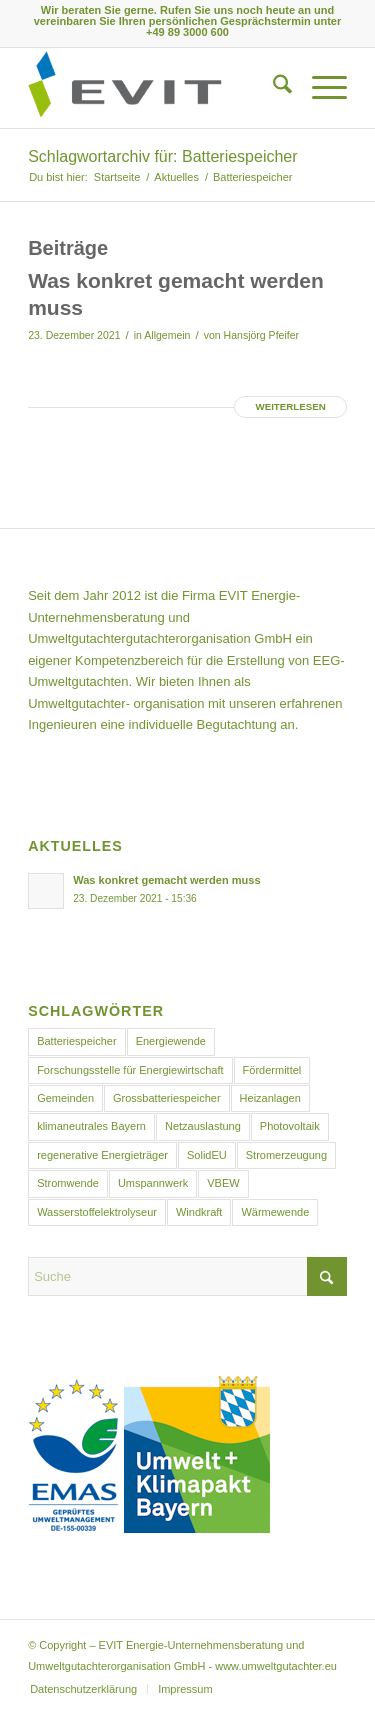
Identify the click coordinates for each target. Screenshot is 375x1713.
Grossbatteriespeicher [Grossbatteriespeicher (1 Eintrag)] (167, 1098)
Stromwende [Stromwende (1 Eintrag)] (68, 1183)
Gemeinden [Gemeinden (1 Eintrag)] (65, 1098)
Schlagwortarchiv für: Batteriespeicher (162, 156)
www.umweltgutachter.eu (276, 1666)
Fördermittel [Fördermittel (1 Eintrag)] (272, 1070)
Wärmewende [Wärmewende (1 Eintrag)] (275, 1212)
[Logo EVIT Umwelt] (155, 88)
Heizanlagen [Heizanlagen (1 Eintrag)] (270, 1098)
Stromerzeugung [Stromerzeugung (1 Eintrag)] (286, 1155)
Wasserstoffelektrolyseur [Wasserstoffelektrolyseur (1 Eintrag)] (97, 1212)
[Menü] (319, 88)
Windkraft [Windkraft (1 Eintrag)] (199, 1212)
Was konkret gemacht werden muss (166, 880)
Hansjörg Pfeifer (261, 335)
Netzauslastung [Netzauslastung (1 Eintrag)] (203, 1126)
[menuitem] (272, 88)
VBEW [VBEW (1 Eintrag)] (223, 1183)
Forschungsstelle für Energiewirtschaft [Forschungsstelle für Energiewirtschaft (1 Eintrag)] (130, 1070)
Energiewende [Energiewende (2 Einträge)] (171, 1041)
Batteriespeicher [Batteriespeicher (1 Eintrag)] (77, 1041)
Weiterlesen (290, 406)
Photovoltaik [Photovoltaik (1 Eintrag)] (290, 1126)
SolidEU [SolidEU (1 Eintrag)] (207, 1155)
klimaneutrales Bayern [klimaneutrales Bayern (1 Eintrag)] (91, 1126)
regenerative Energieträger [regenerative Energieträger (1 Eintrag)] (102, 1155)
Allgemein (167, 335)
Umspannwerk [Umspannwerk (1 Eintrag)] (153, 1183)
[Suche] (272, 88)
